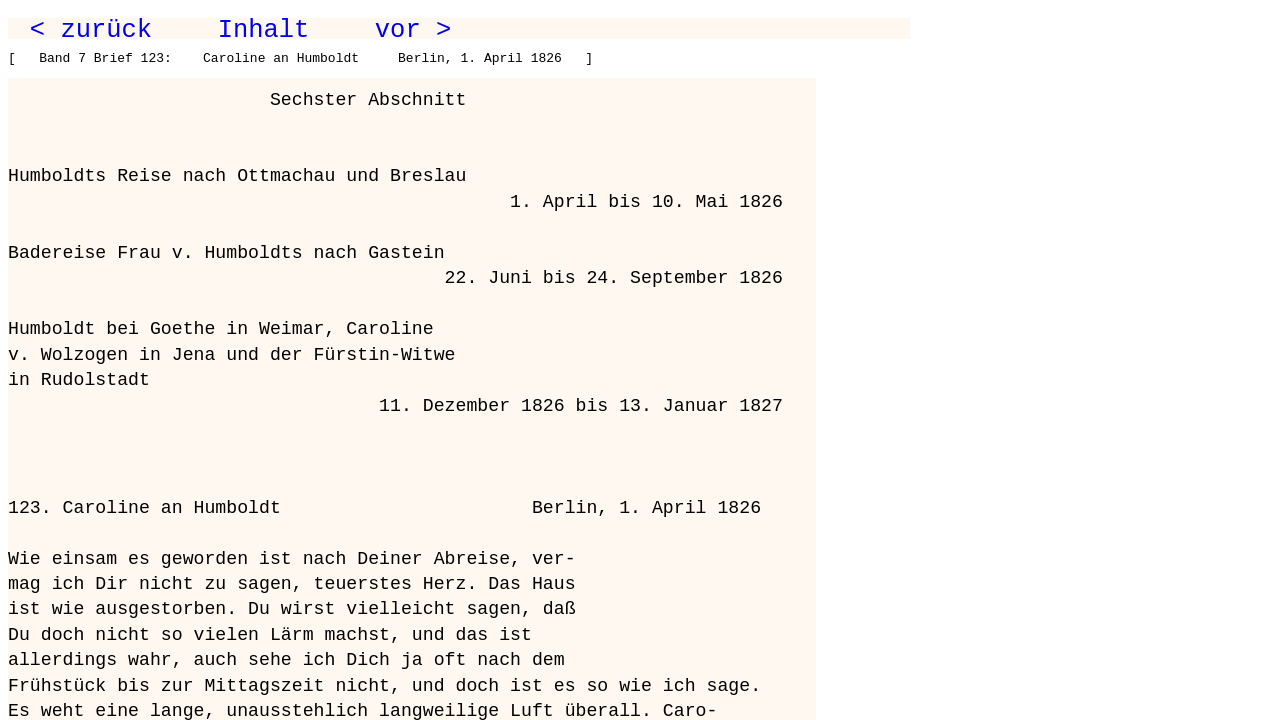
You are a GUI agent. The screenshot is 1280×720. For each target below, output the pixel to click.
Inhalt (264, 30)
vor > (413, 30)
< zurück (91, 30)
